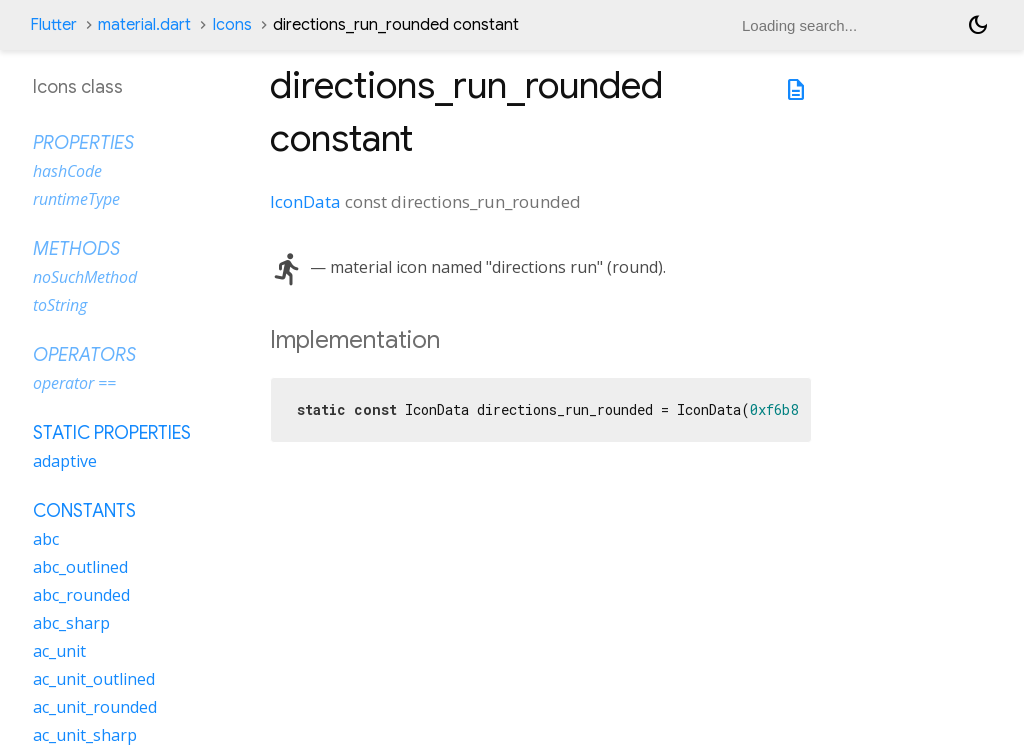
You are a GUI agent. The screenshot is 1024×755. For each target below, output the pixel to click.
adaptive (65, 461)
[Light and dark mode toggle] (978, 25)
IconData (305, 201)
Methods (76, 249)
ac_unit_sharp (85, 735)
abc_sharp (71, 623)
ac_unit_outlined (94, 679)
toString (60, 305)
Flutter (53, 25)
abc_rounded (81, 595)
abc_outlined (80, 567)
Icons (232, 25)
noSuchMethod (85, 277)
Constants (84, 511)
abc (46, 539)
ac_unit (59, 651)
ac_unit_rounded (95, 707)
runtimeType (76, 199)
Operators (84, 355)
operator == (74, 383)
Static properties (112, 433)
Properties (83, 143)
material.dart (144, 25)
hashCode (67, 171)
